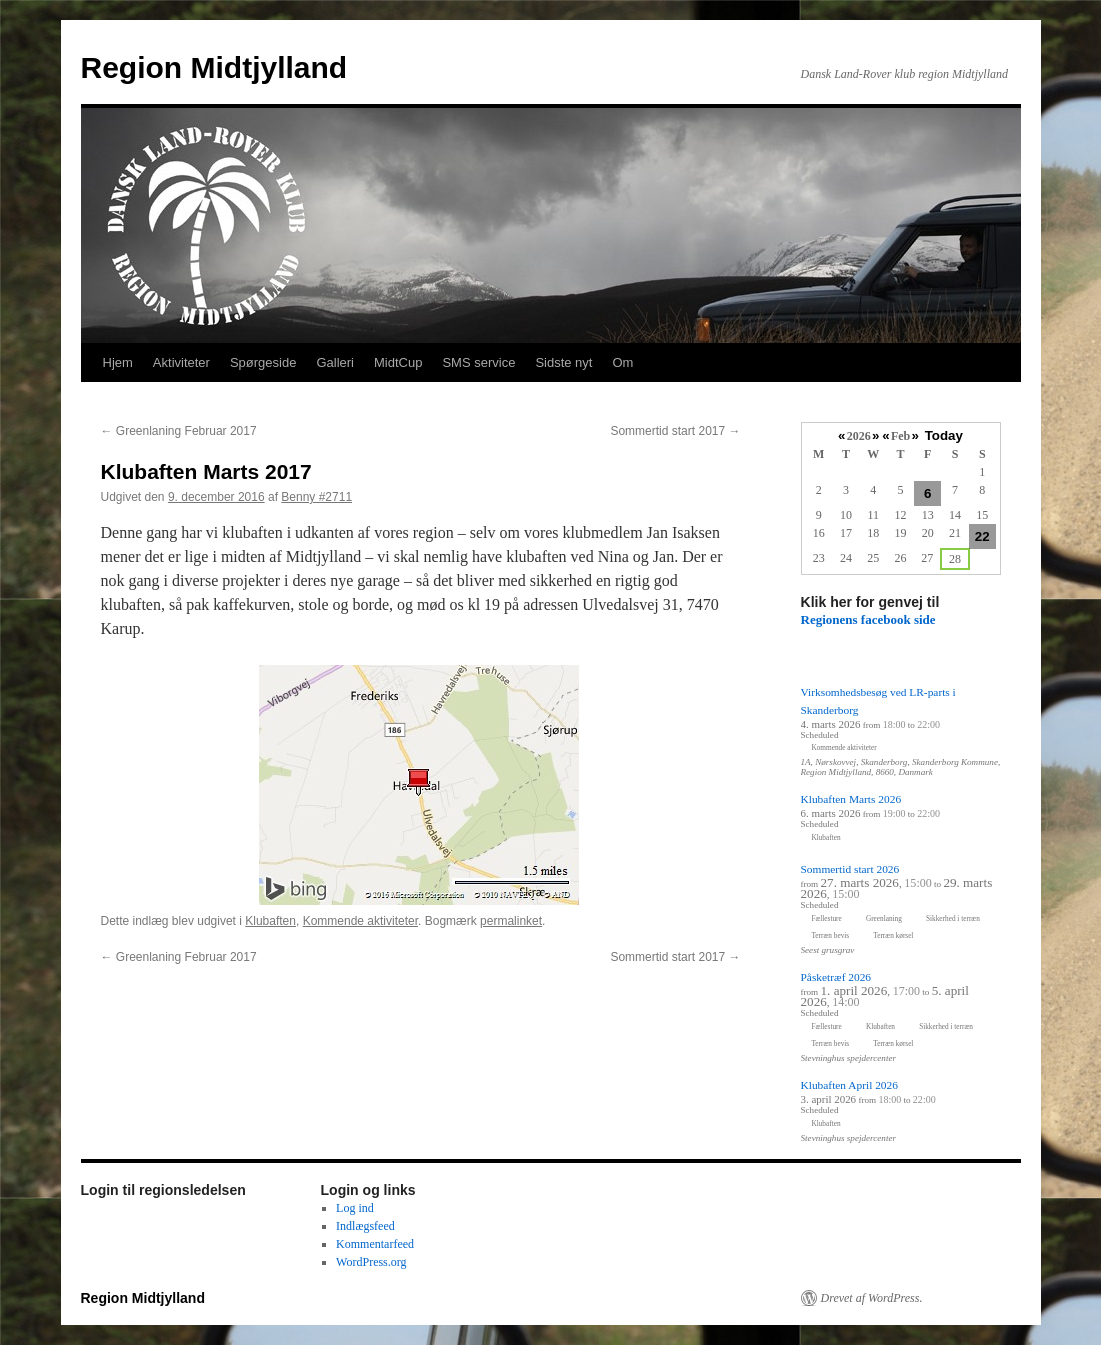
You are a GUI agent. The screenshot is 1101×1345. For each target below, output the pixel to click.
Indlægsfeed (365, 1226)
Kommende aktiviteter (360, 921)
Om (622, 362)
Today (944, 435)
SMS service (478, 362)
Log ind (355, 1208)
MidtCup (398, 362)
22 (982, 536)
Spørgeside (263, 362)
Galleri (335, 362)
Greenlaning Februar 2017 (179, 431)
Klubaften (270, 921)
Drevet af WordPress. (872, 1298)
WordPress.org (371, 1262)
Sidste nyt (563, 362)
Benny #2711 (316, 497)
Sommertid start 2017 (675, 431)
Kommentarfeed (375, 1244)
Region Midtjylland (214, 67)
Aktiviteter (181, 362)
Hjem (118, 362)
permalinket (511, 921)
